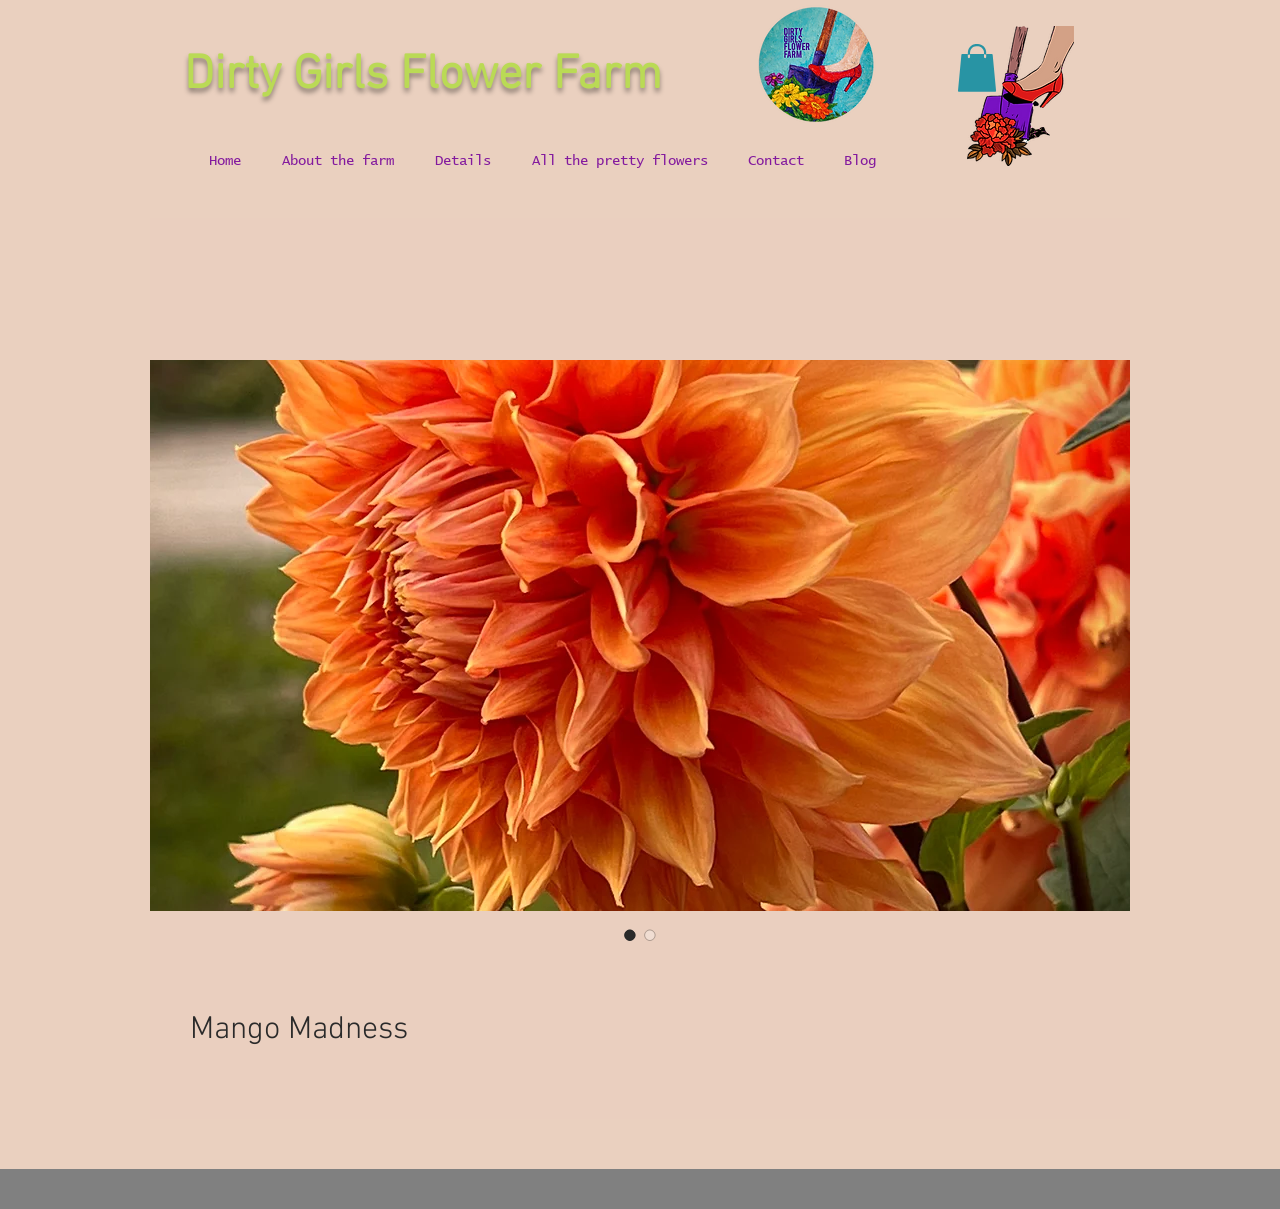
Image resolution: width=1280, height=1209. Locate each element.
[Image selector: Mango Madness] (630, 935)
